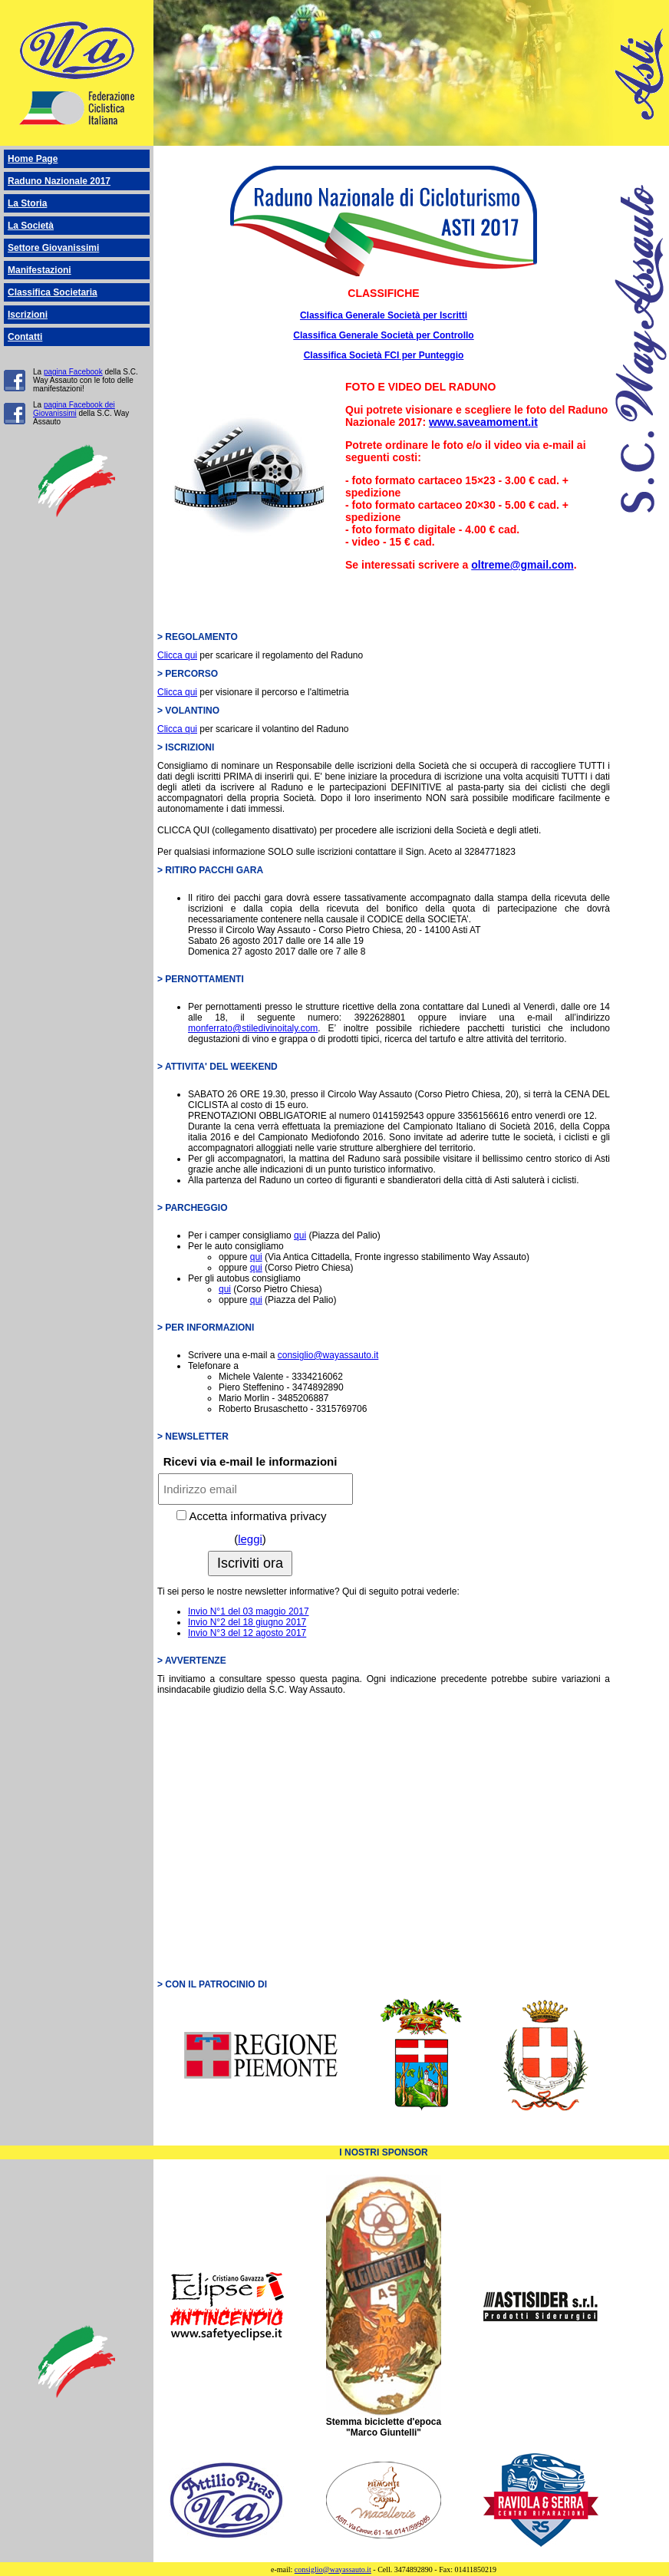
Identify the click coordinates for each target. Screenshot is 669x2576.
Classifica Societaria (52, 292)
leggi (250, 1538)
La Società (31, 225)
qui (300, 1235)
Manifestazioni (39, 270)
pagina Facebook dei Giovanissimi (74, 409)
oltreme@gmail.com (522, 565)
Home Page (33, 158)
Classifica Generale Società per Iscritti (383, 315)
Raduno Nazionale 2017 (59, 181)
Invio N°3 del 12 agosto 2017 (247, 1633)
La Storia (27, 203)
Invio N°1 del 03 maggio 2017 (248, 1611)
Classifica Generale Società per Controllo (383, 335)
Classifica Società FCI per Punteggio (384, 355)
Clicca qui (177, 655)
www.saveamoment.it (483, 422)
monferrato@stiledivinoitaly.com (253, 1028)
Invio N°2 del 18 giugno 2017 (247, 1622)
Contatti (25, 336)
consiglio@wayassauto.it (328, 1355)
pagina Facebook (73, 372)
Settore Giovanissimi (53, 247)
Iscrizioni (28, 314)
